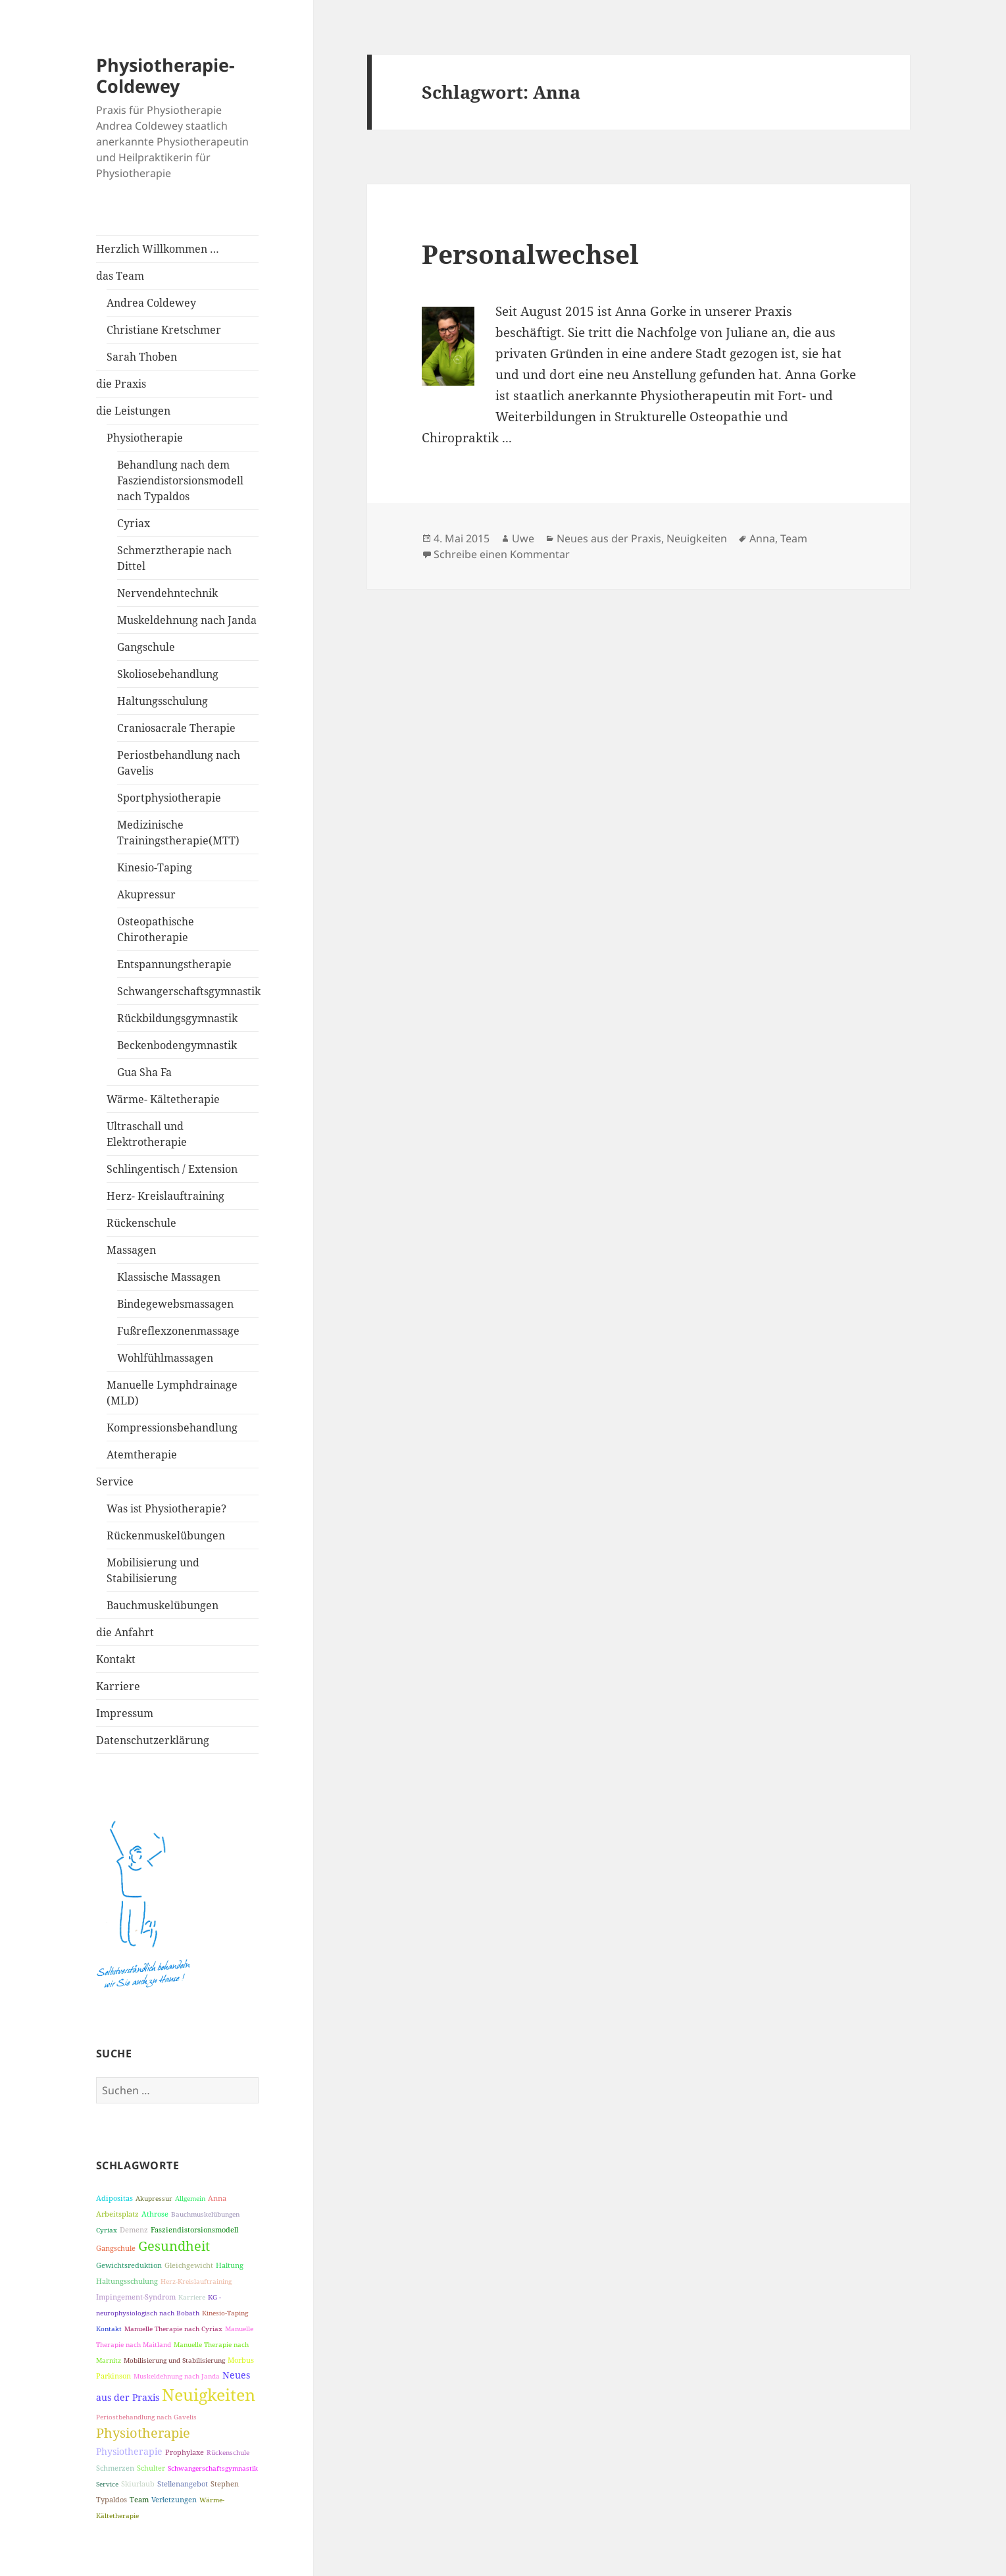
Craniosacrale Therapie (176, 728)
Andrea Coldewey (151, 303)
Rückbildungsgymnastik (177, 1018)
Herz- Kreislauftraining (165, 1196)
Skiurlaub (138, 2483)
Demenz (134, 2229)
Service (115, 1481)
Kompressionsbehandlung (172, 1427)
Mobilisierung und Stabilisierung (153, 1570)
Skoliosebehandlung (167, 674)
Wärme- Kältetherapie (163, 1099)
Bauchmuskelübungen (162, 1605)
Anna (217, 2198)
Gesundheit (174, 2246)
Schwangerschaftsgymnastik (188, 991)
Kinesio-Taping (154, 867)
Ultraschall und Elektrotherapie (147, 1134)
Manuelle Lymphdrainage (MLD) (172, 1393)
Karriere (118, 1686)
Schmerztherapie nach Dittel (174, 558)
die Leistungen (133, 410)
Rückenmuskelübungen (166, 1535)
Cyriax (133, 523)
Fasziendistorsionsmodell (194, 2229)
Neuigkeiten (208, 2394)
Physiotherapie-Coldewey (165, 75)
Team (139, 2499)
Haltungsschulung (162, 701)
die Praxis (121, 383)
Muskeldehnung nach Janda (187, 620)
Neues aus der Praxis (609, 538)
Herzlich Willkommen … (157, 249)
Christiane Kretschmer (164, 329)
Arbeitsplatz (117, 2214)
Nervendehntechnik (167, 593)
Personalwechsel (530, 253)
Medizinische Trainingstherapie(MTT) (178, 832)
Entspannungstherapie (174, 964)
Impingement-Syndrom (136, 2297)
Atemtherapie (142, 1454)
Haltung (229, 2265)
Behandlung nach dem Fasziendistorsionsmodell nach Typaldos (180, 480)
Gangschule (146, 647)
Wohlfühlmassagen (165, 1358)
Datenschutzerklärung (152, 1740)
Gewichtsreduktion (129, 2265)
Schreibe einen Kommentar (502, 554)
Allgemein (190, 2198)
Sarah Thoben (142, 356)
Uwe (523, 538)
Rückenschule (141, 1223)
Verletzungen (174, 2499)
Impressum (124, 1713)
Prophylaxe (184, 2452)
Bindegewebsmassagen (175, 1304)
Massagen (131, 1250)
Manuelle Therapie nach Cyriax (173, 2328)
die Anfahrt (125, 1632)
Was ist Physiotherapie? (166, 1508)
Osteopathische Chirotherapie (155, 929)
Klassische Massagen (168, 1277)
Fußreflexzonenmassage (178, 1331)
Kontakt (116, 1659)
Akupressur (146, 894)
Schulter (151, 2468)
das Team (120, 276)
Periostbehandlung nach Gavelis (178, 763)
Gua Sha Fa (144, 1072)
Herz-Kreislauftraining (196, 2281)
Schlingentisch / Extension (172, 1169)
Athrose (154, 2214)
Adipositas (114, 2198)
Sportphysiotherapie (169, 797)
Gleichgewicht (188, 2265)
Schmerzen (115, 2468)
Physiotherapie (145, 437)
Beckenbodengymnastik (177, 1045)
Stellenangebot (182, 2483)
